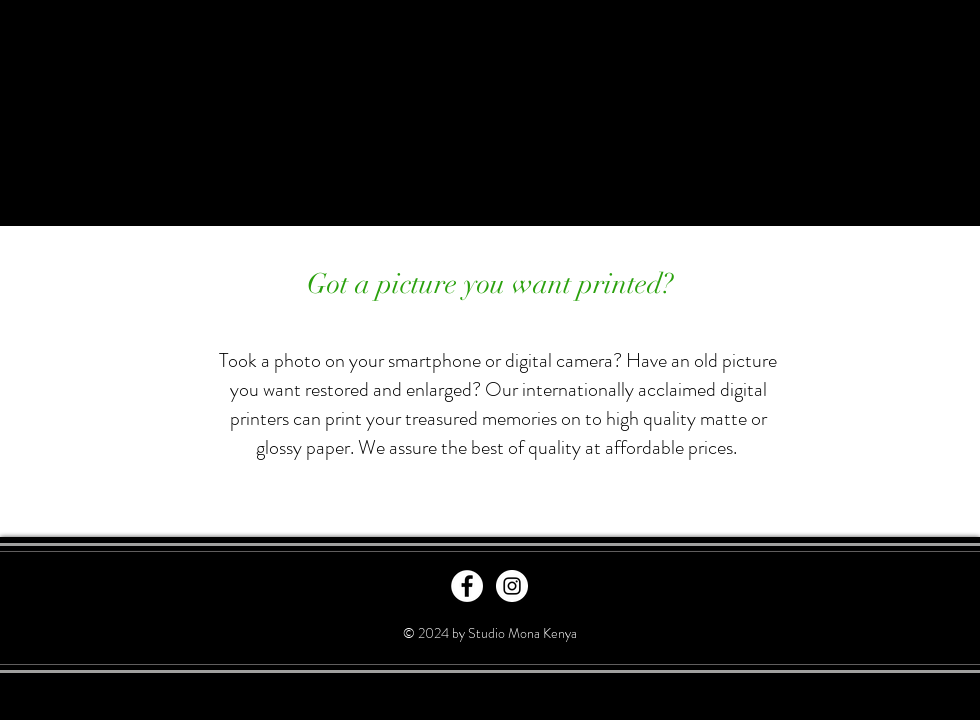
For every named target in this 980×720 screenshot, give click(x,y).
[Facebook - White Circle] (467, 586)
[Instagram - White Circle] (512, 586)
